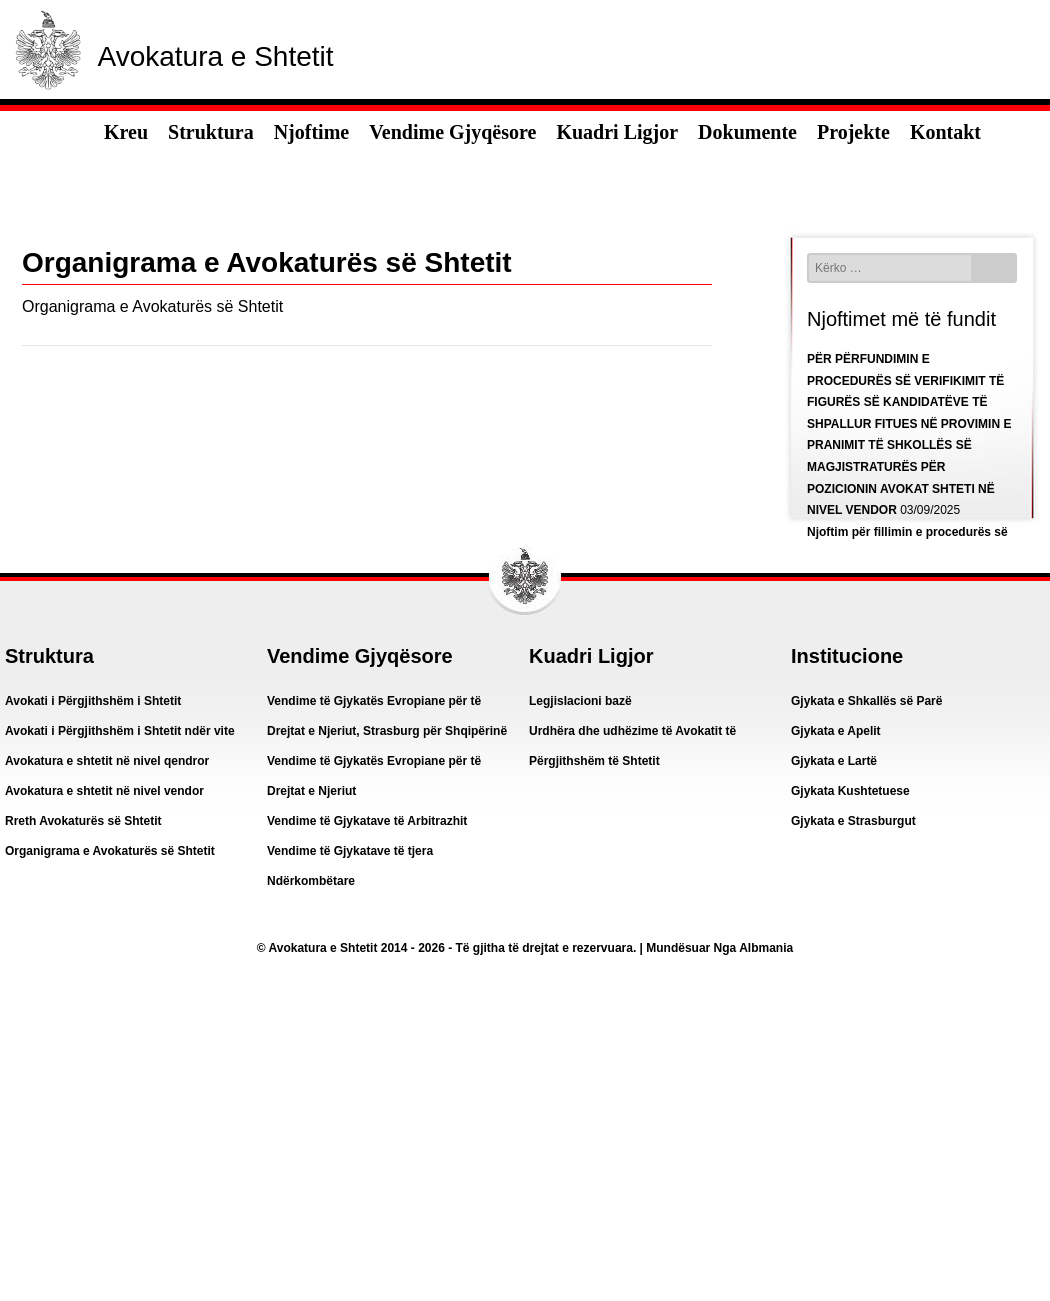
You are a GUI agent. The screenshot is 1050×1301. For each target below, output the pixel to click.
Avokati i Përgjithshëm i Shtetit (93, 701)
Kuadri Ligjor (617, 132)
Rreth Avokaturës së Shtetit (83, 821)
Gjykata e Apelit (836, 731)
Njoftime (312, 132)
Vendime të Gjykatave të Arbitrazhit (367, 821)
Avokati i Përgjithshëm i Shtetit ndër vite (120, 731)
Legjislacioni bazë (580, 701)
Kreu (126, 132)
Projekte (853, 132)
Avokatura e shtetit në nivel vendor (104, 791)
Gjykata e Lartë (834, 761)
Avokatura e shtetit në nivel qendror (107, 761)
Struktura (211, 132)
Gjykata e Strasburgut (853, 821)
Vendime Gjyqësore (452, 132)
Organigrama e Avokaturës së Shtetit (152, 306)
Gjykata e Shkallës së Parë (866, 701)
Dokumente (747, 132)
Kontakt (945, 132)
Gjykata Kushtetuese (850, 791)
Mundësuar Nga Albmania (719, 948)
